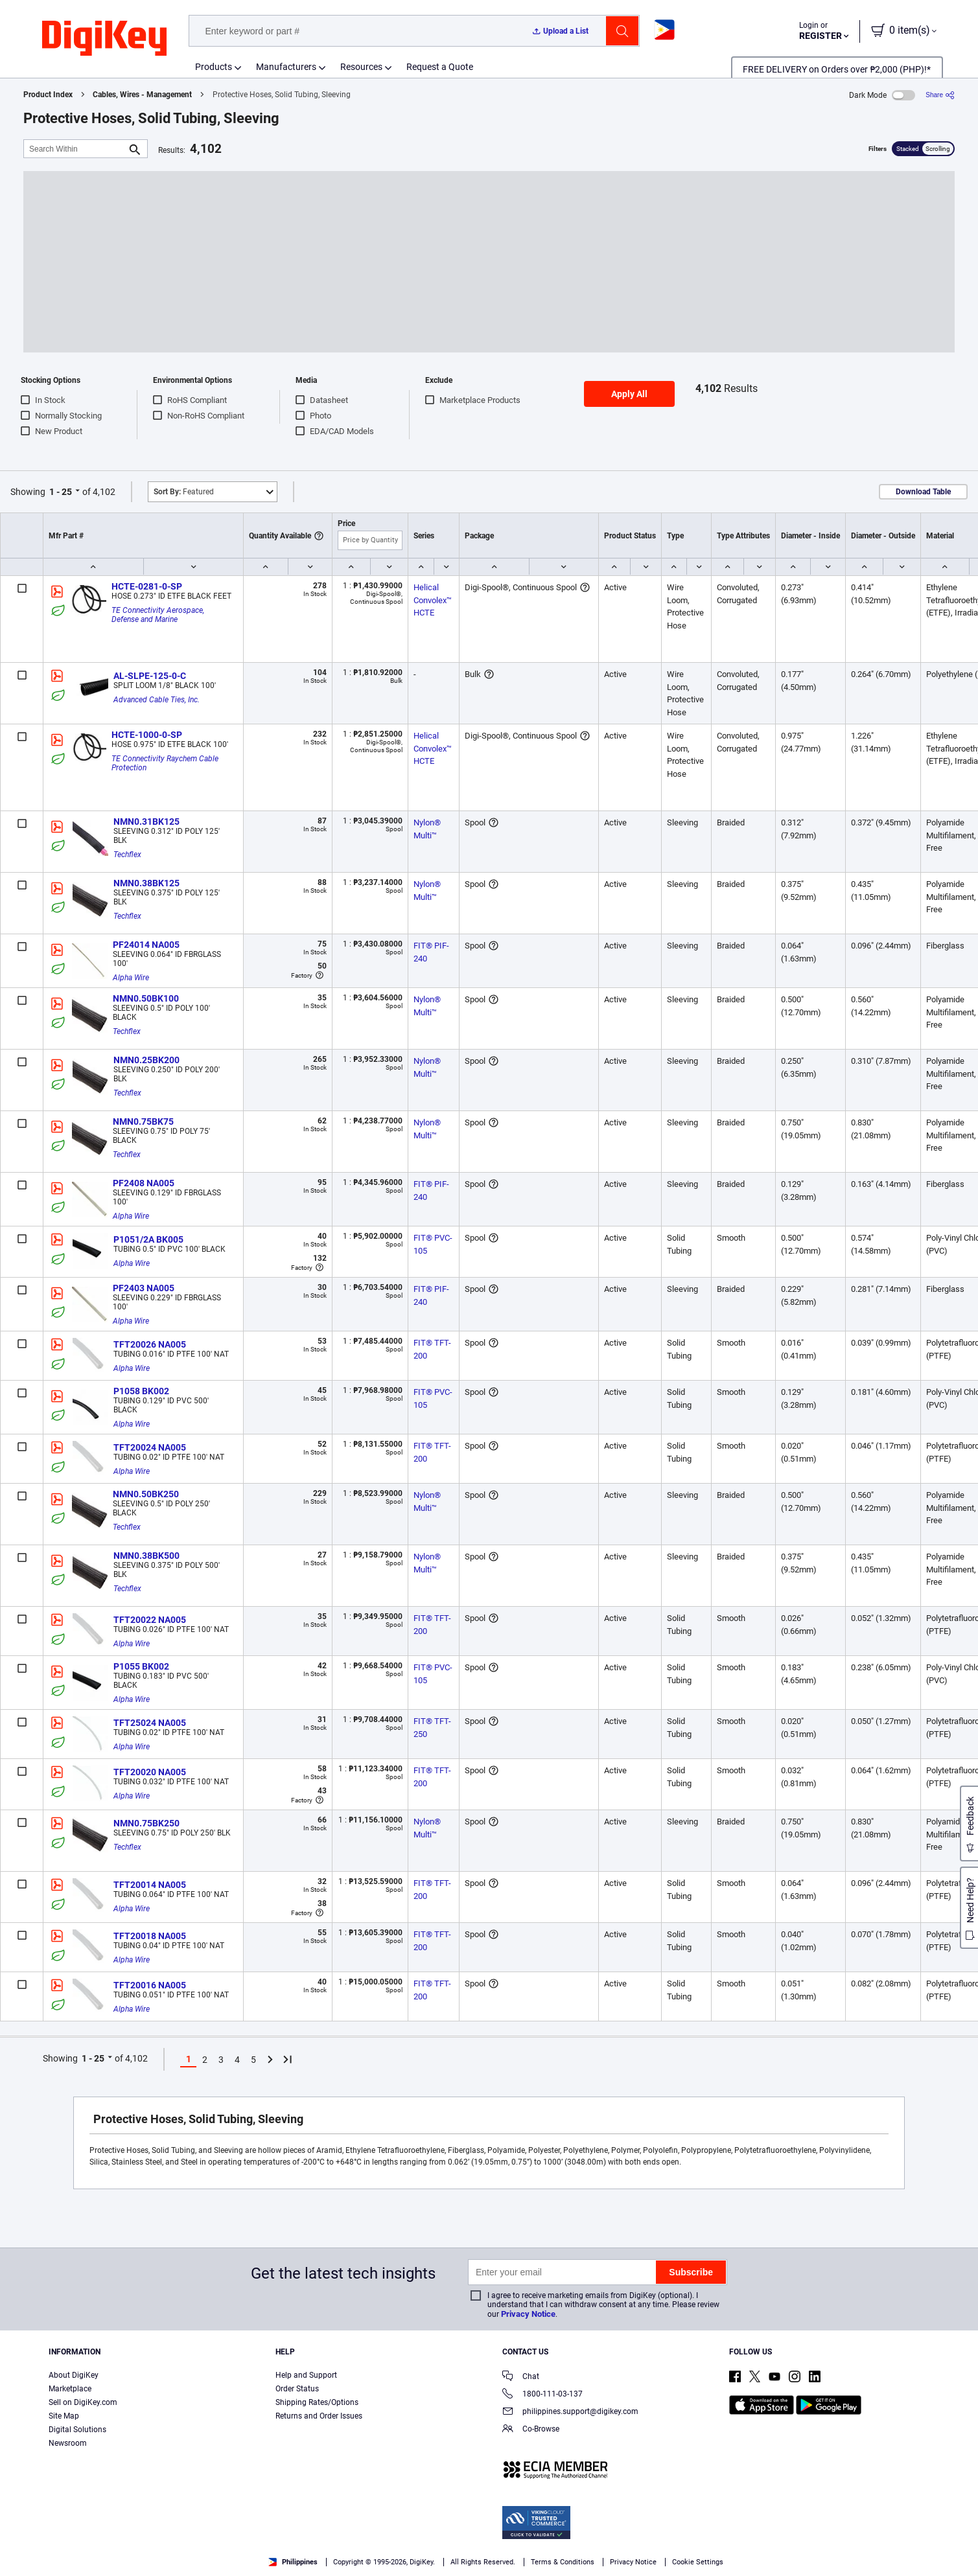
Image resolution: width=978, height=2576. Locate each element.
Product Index (48, 94)
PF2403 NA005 (143, 1288)
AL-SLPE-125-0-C (149, 676)
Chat (520, 2377)
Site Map (64, 2416)
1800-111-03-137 (542, 2395)
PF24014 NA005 (146, 944)
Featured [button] (184, 491)
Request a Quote (439, 67)
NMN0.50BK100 (146, 998)
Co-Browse (530, 2430)
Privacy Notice (528, 2314)
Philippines (293, 2562)
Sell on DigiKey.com (83, 2402)
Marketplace (70, 2388)
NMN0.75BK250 (146, 1823)
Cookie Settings (697, 2562)
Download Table (923, 491)
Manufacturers (286, 67)
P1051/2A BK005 (148, 1239)
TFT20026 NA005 (149, 1344)
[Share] (940, 95)
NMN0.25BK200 (146, 1060)
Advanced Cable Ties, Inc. (156, 699)
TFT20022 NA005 (149, 1620)
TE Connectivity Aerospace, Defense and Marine (158, 615)
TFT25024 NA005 (149, 1723)
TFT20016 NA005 (149, 1985)
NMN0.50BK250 (146, 1494)
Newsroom (68, 2443)
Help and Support (306, 2375)
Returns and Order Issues (318, 2416)
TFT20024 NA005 (149, 1447)
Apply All (629, 394)
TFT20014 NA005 (149, 1885)
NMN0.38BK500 (146, 1555)
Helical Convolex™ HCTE (433, 599)
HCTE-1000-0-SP (146, 735)
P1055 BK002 (141, 1666)
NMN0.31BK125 (146, 821)
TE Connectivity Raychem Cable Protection (165, 763)
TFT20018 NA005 (149, 1936)
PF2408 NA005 (143, 1183)
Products (213, 67)
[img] (104, 39)
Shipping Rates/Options (316, 2402)
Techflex (127, 854)
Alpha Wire (131, 977)
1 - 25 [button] (60, 492)
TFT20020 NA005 (149, 1772)
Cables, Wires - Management (142, 94)
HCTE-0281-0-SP (146, 586)
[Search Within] (75, 148)
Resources (361, 67)
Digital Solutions (77, 2429)
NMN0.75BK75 (143, 1121)
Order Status (297, 2388)
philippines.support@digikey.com (570, 2412)
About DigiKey (74, 2375)
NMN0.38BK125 (146, 883)
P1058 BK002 (141, 1391)
